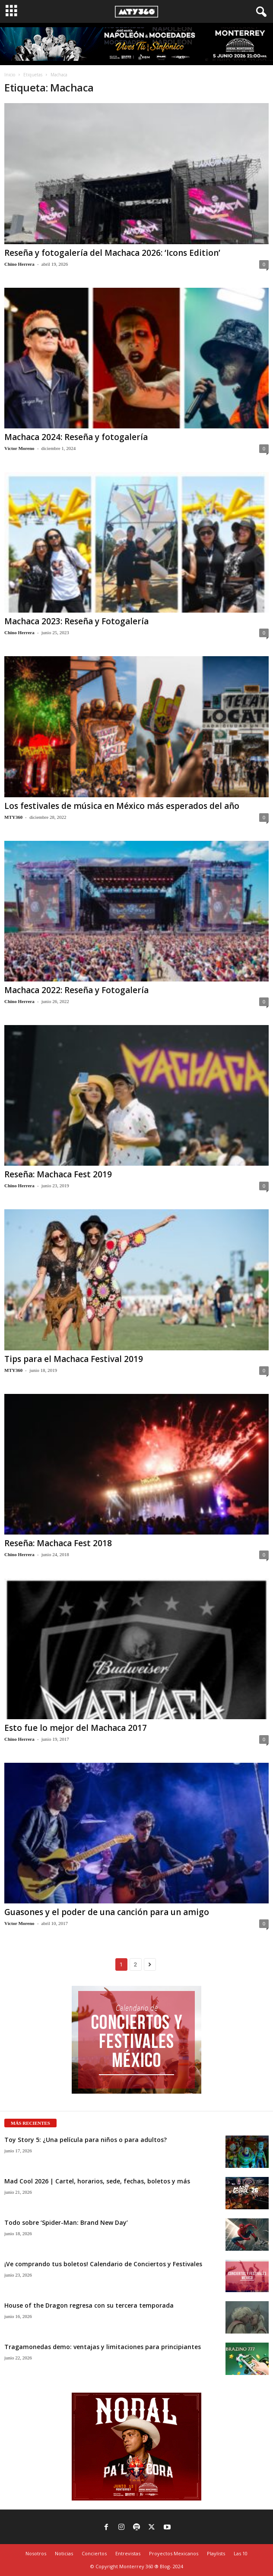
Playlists (216, 2553)
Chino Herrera (19, 264)
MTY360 (13, 817)
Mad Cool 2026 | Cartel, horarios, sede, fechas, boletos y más (97, 2181)
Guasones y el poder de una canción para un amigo (106, 1912)
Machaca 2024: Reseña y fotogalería (76, 437)
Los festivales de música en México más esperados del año (121, 805)
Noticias (64, 2553)
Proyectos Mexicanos (173, 2553)
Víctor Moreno (19, 448)
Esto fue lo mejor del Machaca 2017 (75, 1727)
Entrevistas (127, 2553)
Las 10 (241, 2553)
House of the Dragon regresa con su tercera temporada (89, 2305)
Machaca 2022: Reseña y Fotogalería (76, 990)
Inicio (9, 75)
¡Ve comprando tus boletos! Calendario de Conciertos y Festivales (103, 2264)
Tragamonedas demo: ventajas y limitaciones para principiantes (102, 2347)
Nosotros (35, 2553)
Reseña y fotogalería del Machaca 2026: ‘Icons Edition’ (112, 252)
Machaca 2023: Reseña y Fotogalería (76, 621)
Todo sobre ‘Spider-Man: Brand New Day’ (66, 2222)
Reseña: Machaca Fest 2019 (58, 1174)
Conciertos (94, 2553)
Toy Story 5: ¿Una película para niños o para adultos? (85, 2140)
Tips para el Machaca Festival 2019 (73, 1359)
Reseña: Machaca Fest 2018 (58, 1543)
